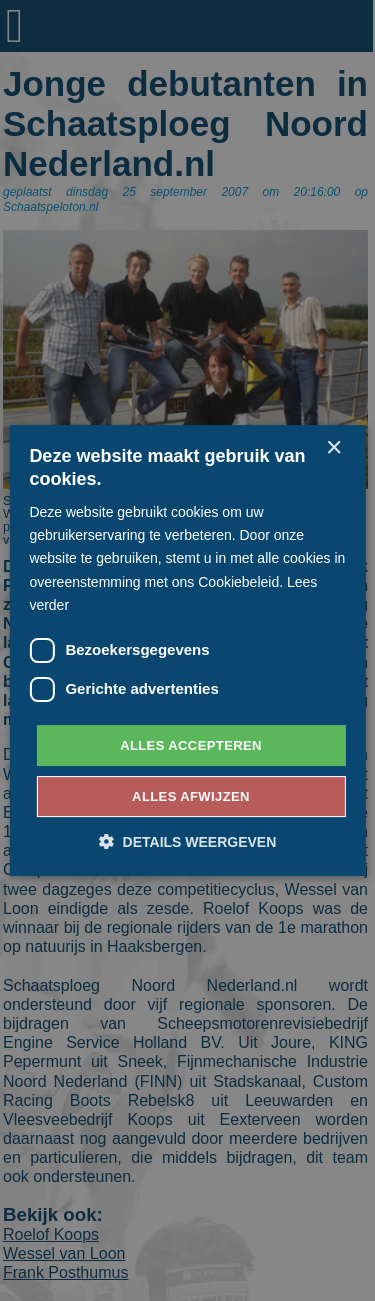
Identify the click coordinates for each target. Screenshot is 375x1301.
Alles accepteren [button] (191, 745)
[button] (188, 841)
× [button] (333, 448)
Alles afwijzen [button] (191, 796)
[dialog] (187, 650)
